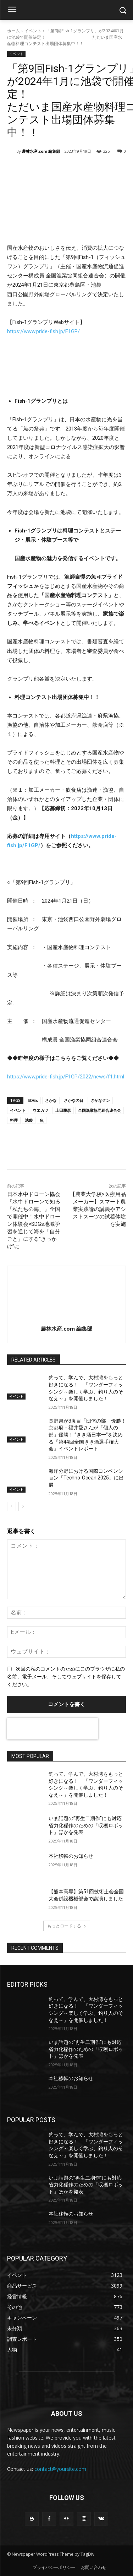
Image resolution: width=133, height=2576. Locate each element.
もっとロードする (66, 1926)
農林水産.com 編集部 (41, 151)
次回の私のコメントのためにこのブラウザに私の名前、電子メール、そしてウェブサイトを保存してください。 (66, 1676)
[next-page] (22, 1506)
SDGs (33, 1100)
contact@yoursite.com (60, 2469)
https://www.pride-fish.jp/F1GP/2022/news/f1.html (65, 1076)
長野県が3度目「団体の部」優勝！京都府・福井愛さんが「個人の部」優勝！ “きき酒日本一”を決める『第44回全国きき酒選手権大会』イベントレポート (87, 1434)
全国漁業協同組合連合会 (99, 1110)
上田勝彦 (63, 1110)
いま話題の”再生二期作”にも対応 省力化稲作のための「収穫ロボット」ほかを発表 (88, 1825)
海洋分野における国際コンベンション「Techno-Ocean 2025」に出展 (86, 1478)
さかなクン (100, 1100)
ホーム (13, 31)
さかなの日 (73, 1100)
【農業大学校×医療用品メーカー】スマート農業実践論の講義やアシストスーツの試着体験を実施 (98, 1209)
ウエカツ (40, 1110)
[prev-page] (11, 1506)
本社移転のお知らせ (71, 1856)
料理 (14, 1120)
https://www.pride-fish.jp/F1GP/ (43, 331)
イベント (32, 31)
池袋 (29, 1120)
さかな (51, 1100)
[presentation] (52, 1728)
